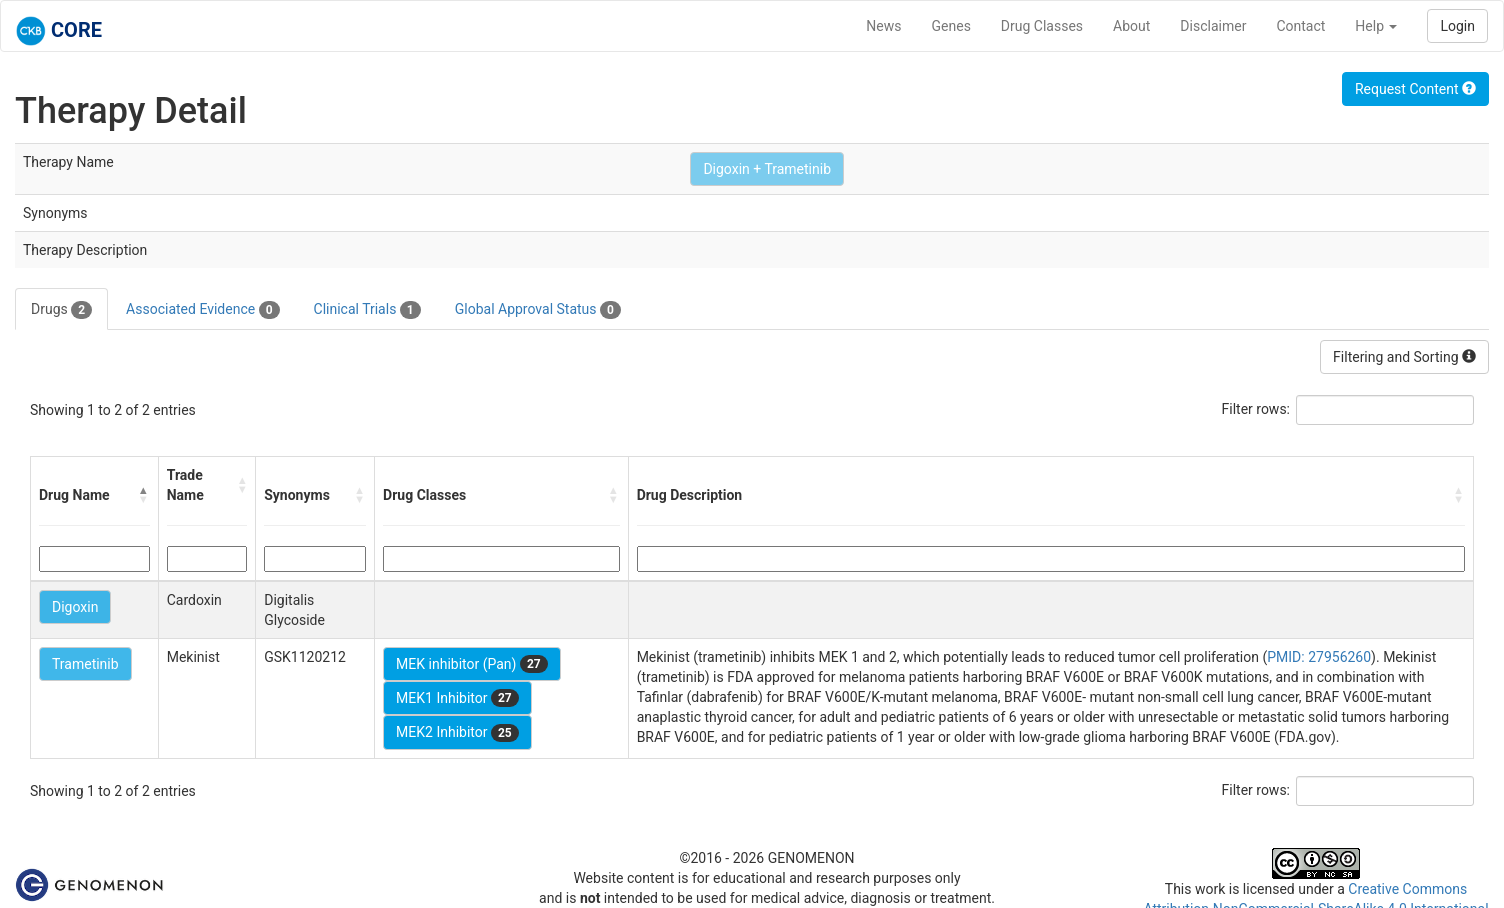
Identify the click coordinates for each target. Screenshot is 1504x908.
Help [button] (1376, 26)
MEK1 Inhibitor (457, 698)
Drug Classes (1042, 26)
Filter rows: (1256, 409)
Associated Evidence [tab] (202, 310)
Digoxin (75, 607)
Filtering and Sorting (1404, 357)
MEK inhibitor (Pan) (472, 664)
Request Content (1415, 89)
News (883, 26)
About (1131, 26)
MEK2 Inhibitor (457, 733)
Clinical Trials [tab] (367, 310)
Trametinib (85, 664)
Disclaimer (1213, 26)
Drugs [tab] (61, 310)
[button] (144, 495)
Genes (951, 26)
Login (1457, 26)
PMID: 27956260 (1319, 657)
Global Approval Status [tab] (538, 310)
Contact (1300, 26)
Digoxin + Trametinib (767, 169)
